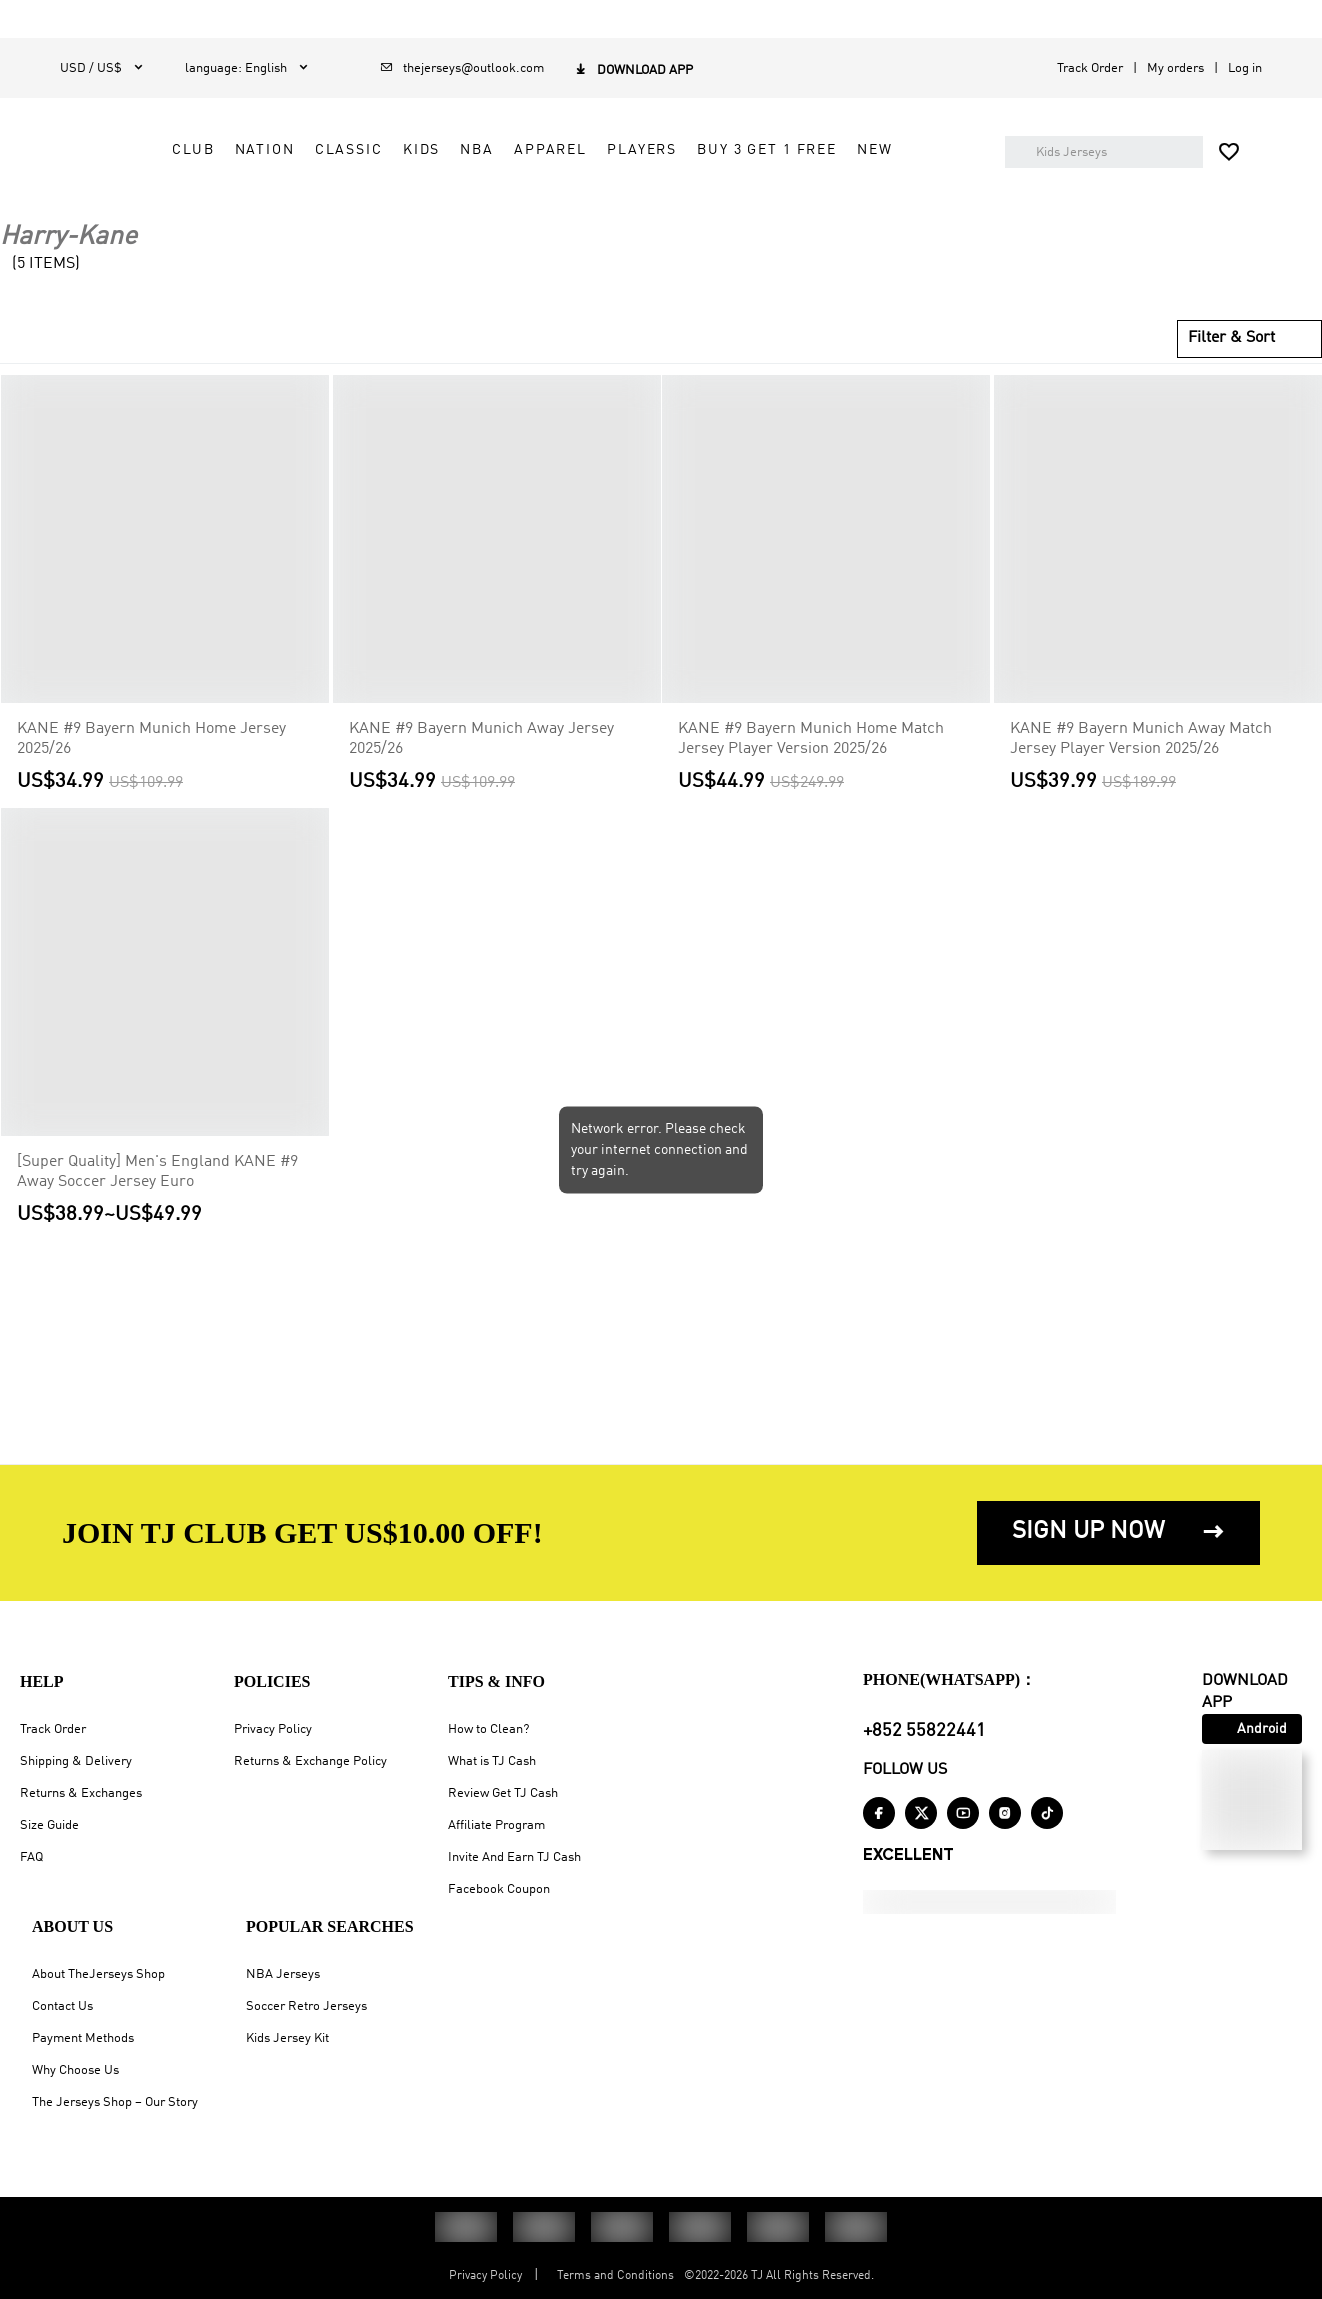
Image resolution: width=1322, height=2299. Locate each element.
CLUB (479, 160)
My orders (1175, 68)
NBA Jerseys (283, 1974)
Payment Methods (83, 2038)
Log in (1245, 68)
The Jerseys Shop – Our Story (115, 2102)
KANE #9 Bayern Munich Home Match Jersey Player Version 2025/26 (811, 775)
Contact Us (62, 2006)
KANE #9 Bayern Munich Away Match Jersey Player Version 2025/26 (1141, 775)
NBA (764, 160)
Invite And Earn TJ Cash (514, 1857)
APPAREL (836, 160)
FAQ (31, 1857)
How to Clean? (488, 1729)
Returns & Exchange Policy (310, 1761)
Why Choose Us (75, 2070)
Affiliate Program (496, 1825)
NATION (551, 160)
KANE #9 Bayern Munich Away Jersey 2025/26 (481, 775)
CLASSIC (635, 160)
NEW (636, 205)
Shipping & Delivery (76, 1761)
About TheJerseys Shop (98, 1974)
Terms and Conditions (615, 2276)
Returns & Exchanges (81, 1793)
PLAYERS (928, 160)
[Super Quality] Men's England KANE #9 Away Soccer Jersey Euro (157, 1209)
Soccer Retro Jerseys (306, 2006)
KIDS (707, 160)
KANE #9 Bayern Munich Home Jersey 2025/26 (151, 775)
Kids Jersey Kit (287, 2038)
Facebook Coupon (499, 1889)
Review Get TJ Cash (503, 1793)
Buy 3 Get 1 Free (528, 205)
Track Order (1090, 68)
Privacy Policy (273, 1729)
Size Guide (49, 1825)
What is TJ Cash (492, 1761)
